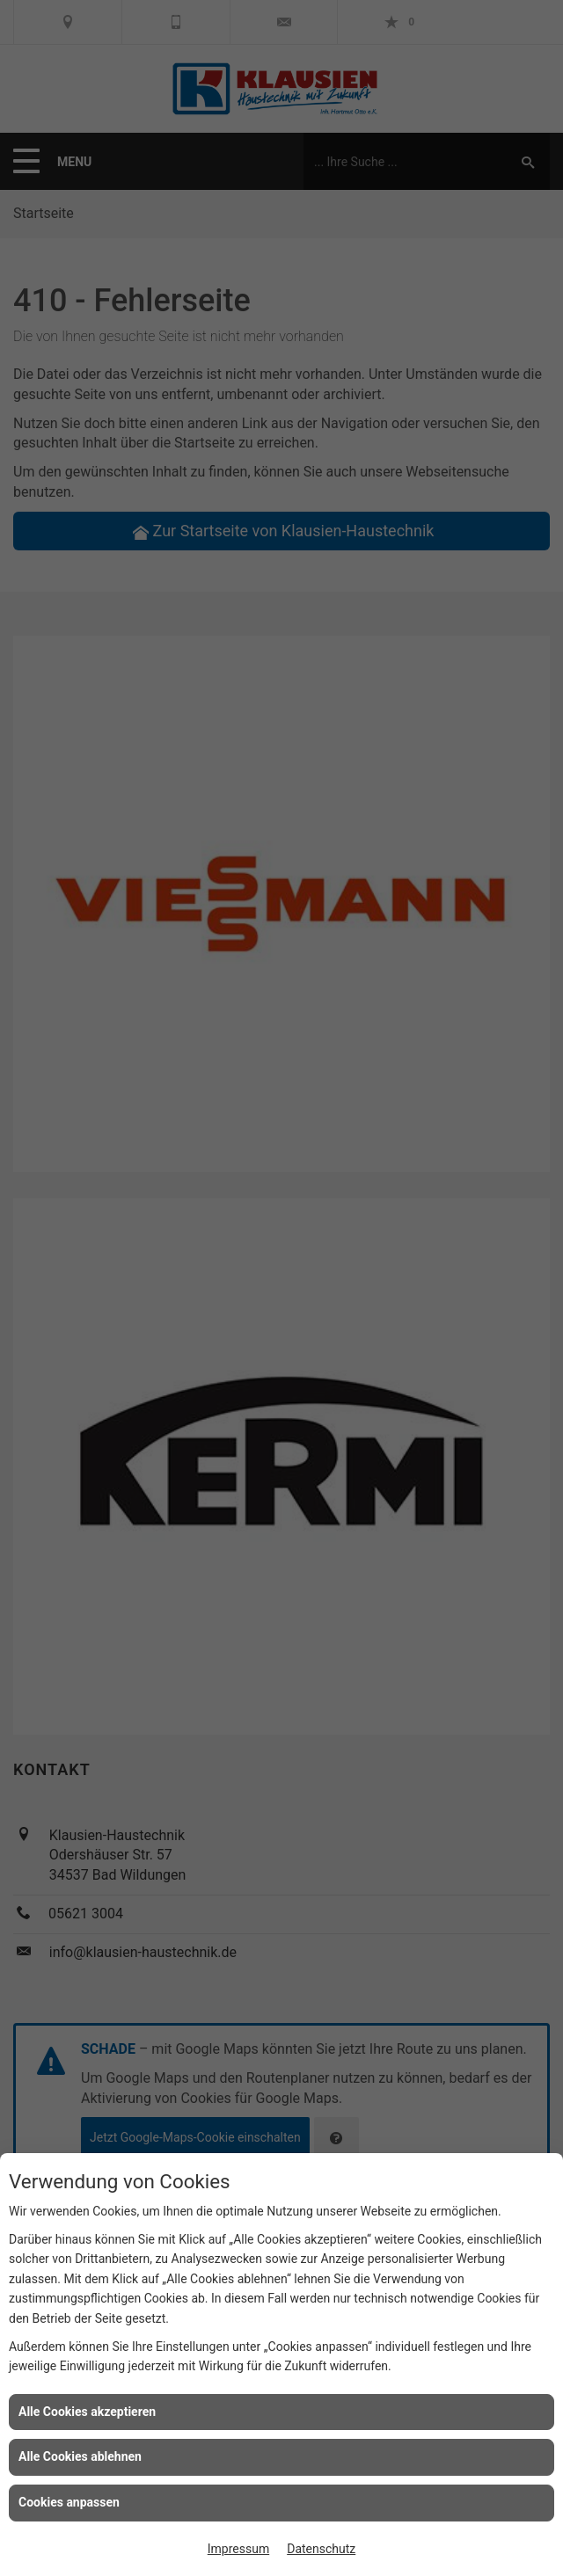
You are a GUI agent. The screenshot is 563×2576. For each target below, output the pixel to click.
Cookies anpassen (69, 2502)
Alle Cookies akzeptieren (87, 2412)
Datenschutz (321, 2549)
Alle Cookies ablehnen (80, 2456)
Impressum (238, 2549)
